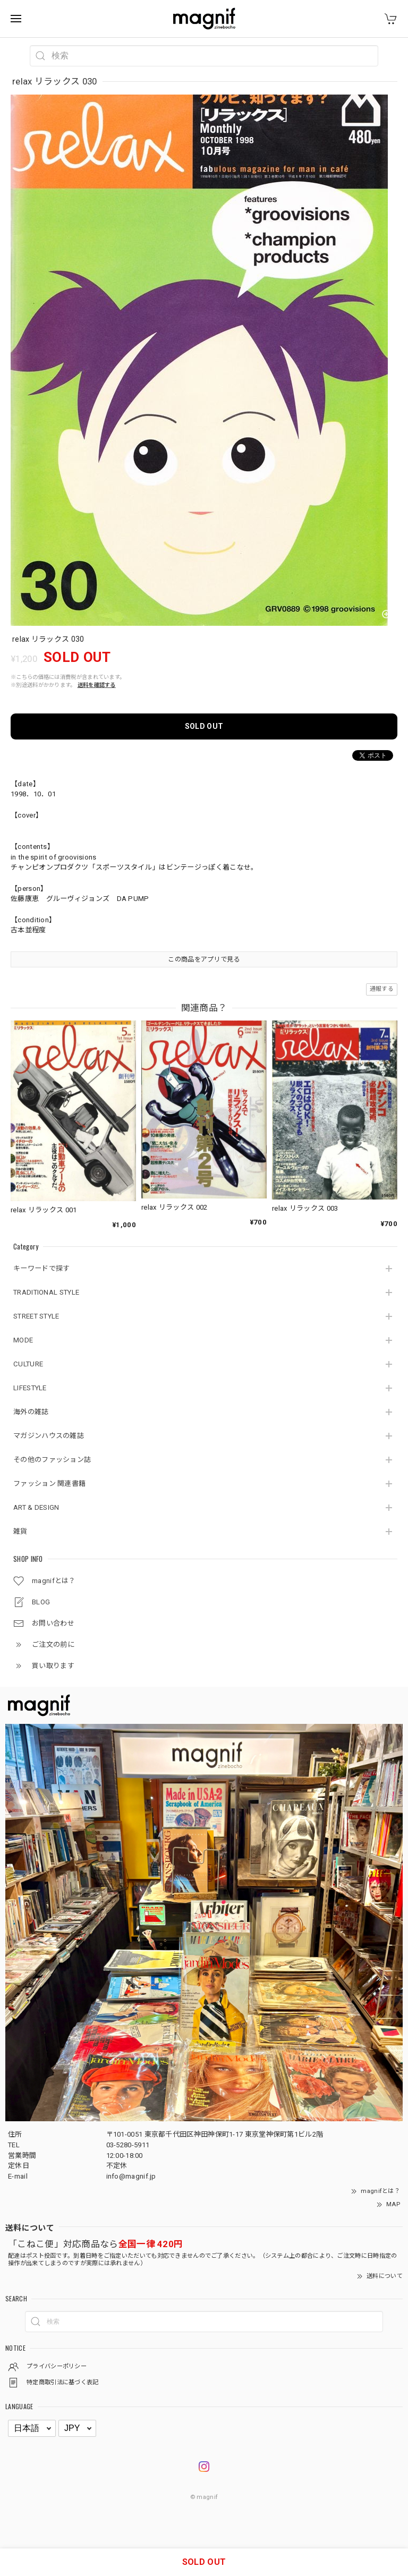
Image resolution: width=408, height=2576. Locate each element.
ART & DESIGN (36, 1507)
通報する (382, 988)
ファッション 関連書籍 (49, 1483)
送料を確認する (97, 685)
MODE (23, 1340)
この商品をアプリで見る (204, 959)
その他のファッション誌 (52, 1460)
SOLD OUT (204, 726)
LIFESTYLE (30, 1388)
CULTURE (28, 1364)
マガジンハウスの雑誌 (48, 1436)
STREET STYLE (36, 1316)
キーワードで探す (41, 1268)
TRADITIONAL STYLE (46, 1292)
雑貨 (20, 1531)
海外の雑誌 (31, 1412)
